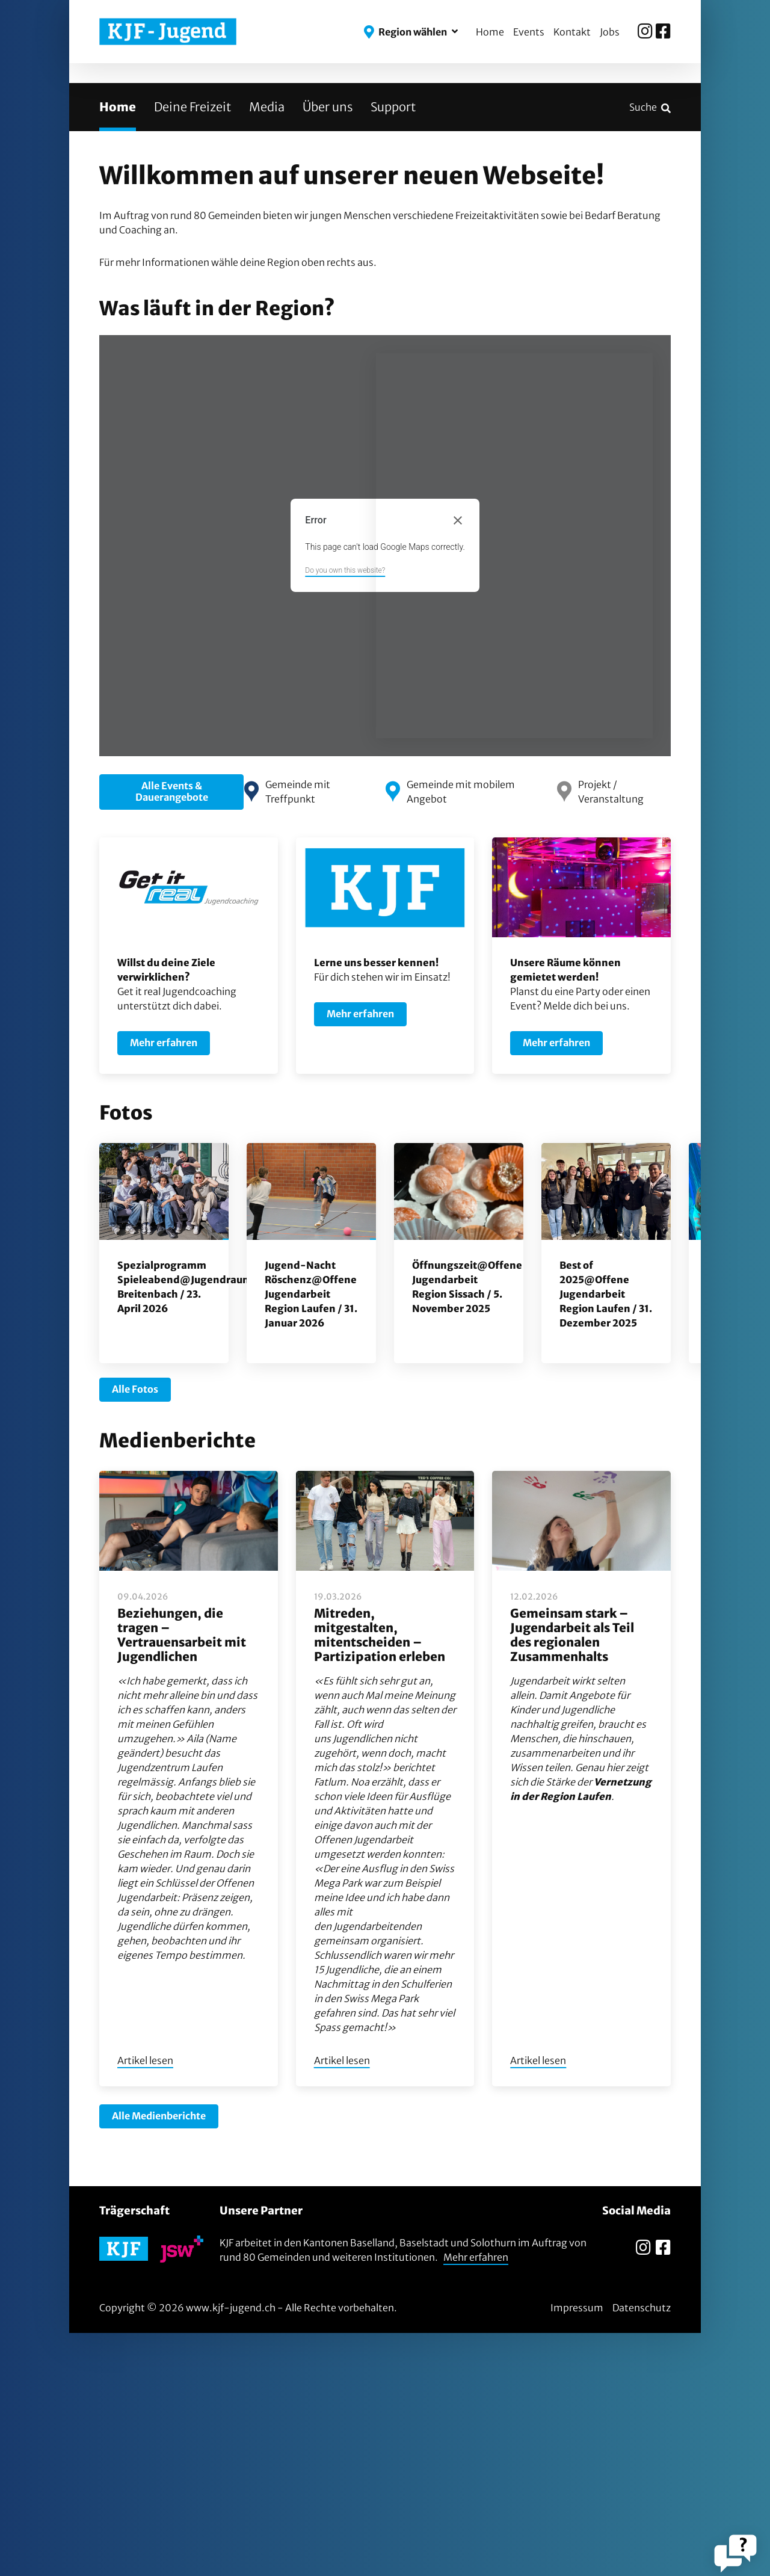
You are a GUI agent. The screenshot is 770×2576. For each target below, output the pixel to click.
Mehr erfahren (475, 2500)
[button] (411, 32)
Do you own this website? (345, 814)
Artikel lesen (145, 2304)
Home (490, 32)
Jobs (610, 32)
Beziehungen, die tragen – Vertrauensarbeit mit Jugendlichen (181, 1878)
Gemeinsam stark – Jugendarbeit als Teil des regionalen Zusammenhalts (572, 1878)
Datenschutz (641, 2551)
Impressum (576, 2551)
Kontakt (572, 32)
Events (528, 32)
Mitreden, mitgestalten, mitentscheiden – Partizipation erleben (379, 1878)
